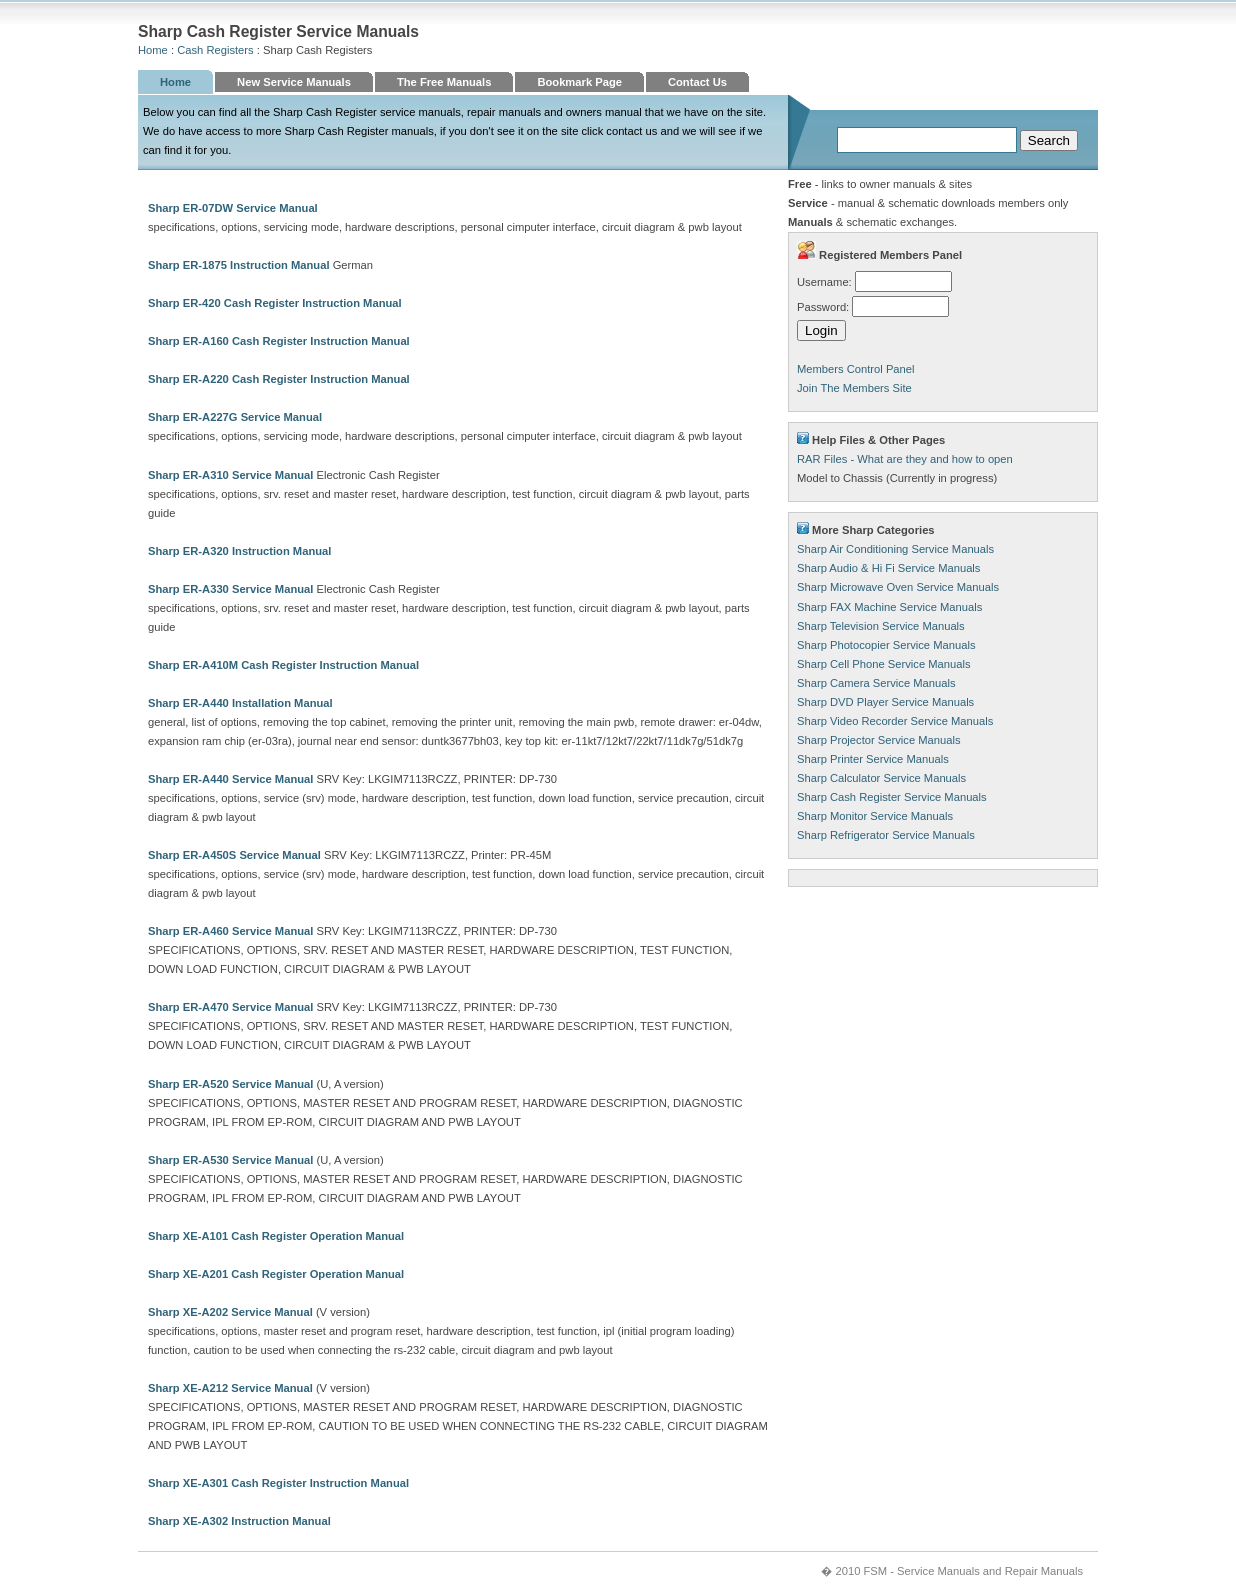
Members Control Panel (856, 369)
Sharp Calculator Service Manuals (881, 778)
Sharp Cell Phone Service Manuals (884, 664)
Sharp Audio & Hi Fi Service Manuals (888, 568)
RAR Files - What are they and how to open (905, 459)
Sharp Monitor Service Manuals (875, 816)
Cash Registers (215, 50)
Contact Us (697, 82)
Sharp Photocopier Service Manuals (886, 645)
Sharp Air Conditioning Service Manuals (895, 549)
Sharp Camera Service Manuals (876, 683)
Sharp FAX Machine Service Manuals (889, 607)
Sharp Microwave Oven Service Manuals (898, 587)
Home (153, 50)
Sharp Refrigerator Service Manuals (886, 835)
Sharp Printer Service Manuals (873, 759)
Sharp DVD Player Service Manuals (885, 702)
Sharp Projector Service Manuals (879, 740)
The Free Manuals (444, 82)
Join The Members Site (854, 388)
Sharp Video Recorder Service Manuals (895, 721)
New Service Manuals (294, 82)
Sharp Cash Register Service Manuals (892, 797)
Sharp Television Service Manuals (881, 626)
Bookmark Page (579, 82)
